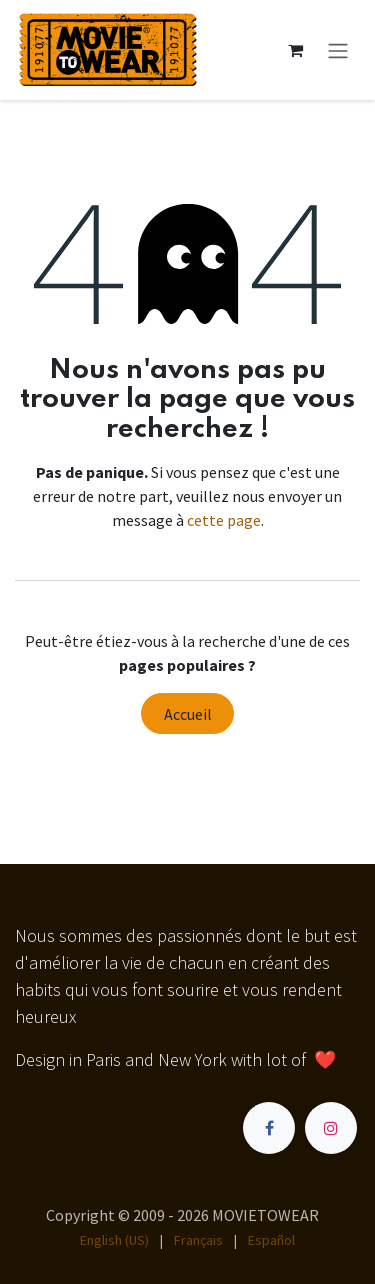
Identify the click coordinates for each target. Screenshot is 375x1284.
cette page (224, 520)
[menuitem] (114, 1240)
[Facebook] (269, 1128)
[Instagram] (331, 1128)
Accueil (188, 714)
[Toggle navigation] (338, 50)
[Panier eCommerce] (295, 50)
